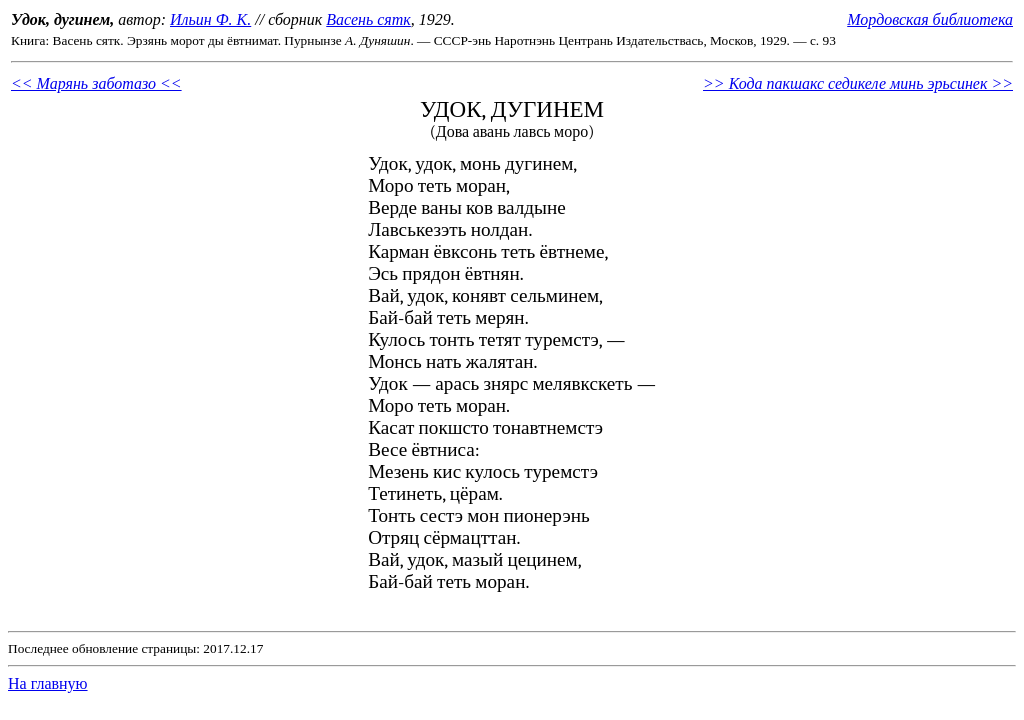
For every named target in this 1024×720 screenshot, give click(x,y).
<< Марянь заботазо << (96, 83)
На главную (48, 683)
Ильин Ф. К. (210, 19)
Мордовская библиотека (930, 19)
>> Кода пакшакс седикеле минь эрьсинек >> (858, 83)
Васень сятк (368, 19)
